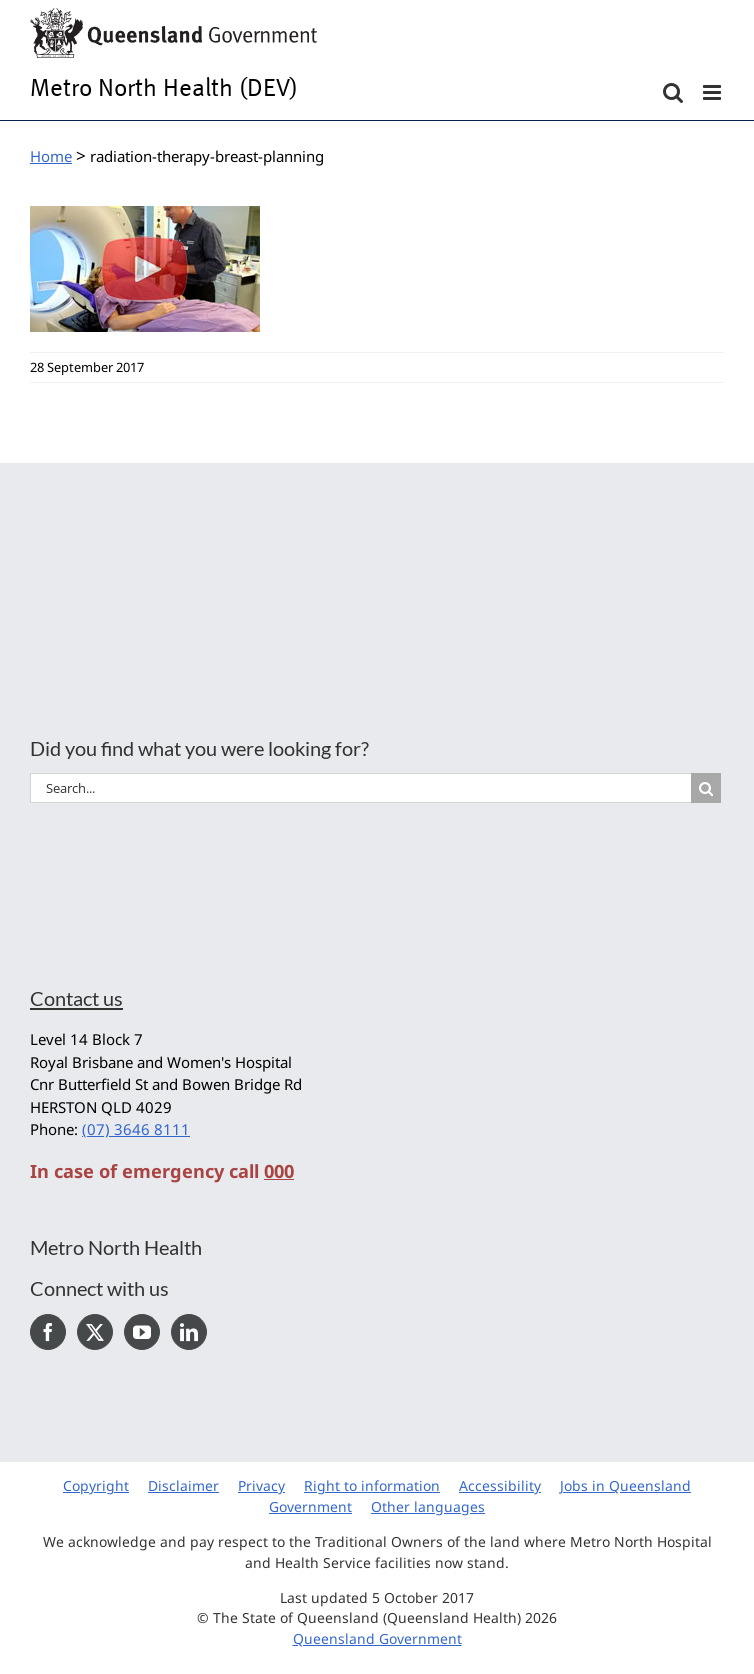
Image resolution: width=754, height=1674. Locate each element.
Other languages (428, 1506)
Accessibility (500, 1485)
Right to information (372, 1485)
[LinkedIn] (189, 1332)
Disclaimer (183, 1485)
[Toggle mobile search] (673, 92)
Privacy (261, 1485)
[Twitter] (95, 1332)
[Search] (706, 788)
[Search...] (360, 788)
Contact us (76, 998)
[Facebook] (48, 1332)
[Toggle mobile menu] (713, 92)
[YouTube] (142, 1332)
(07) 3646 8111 (136, 1129)
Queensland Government (377, 1638)
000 (279, 1171)
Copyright (96, 1485)
